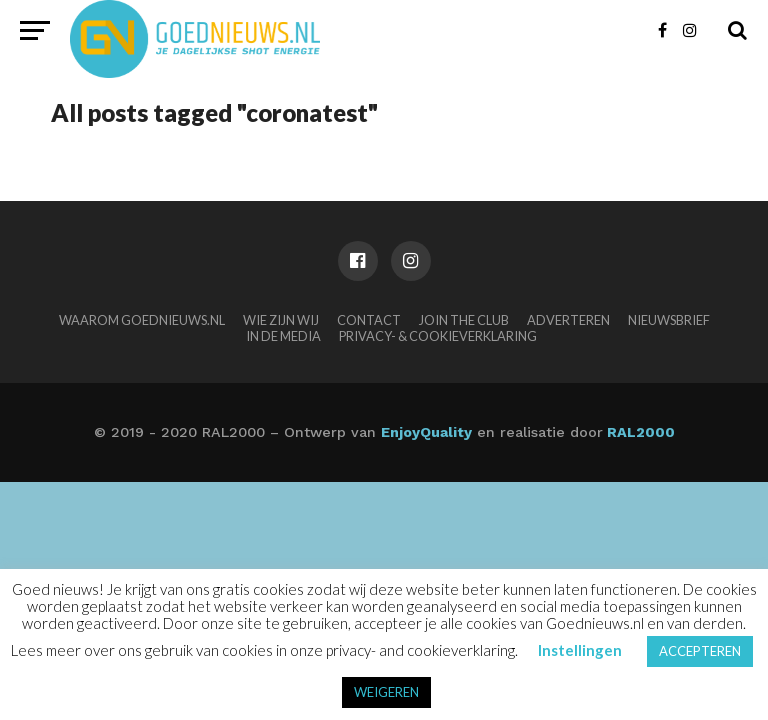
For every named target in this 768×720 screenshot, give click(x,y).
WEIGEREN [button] (386, 692)
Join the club (464, 320)
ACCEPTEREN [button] (700, 651)
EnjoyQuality (426, 432)
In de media (283, 336)
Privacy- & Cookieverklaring (438, 336)
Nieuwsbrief (669, 320)
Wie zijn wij (281, 320)
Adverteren (568, 320)
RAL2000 (639, 432)
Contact (369, 320)
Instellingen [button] (580, 650)
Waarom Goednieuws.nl (142, 320)
